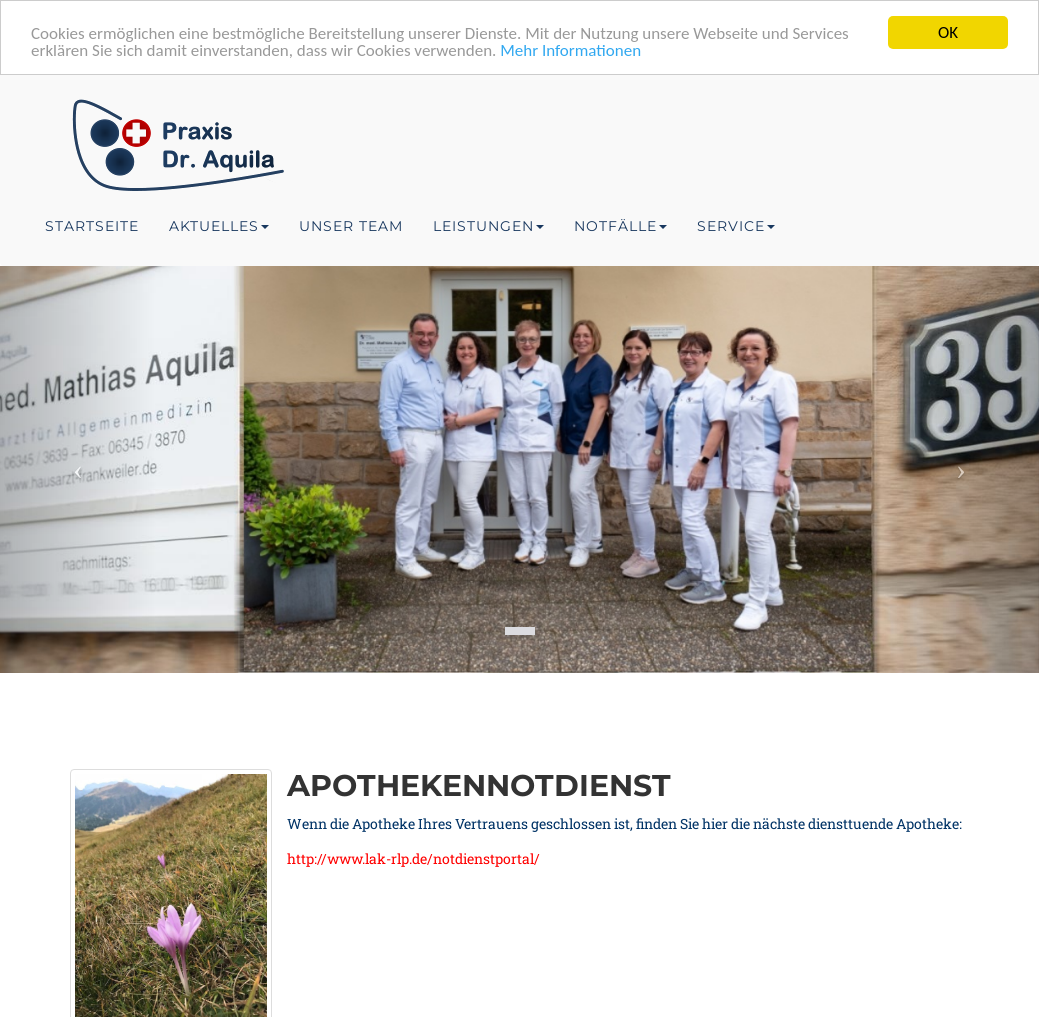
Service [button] (736, 226)
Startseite (92, 226)
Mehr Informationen (570, 50)
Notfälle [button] (620, 226)
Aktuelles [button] (219, 226)
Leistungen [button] (488, 226)
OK (948, 32)
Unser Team (351, 226)
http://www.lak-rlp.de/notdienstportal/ (413, 858)
